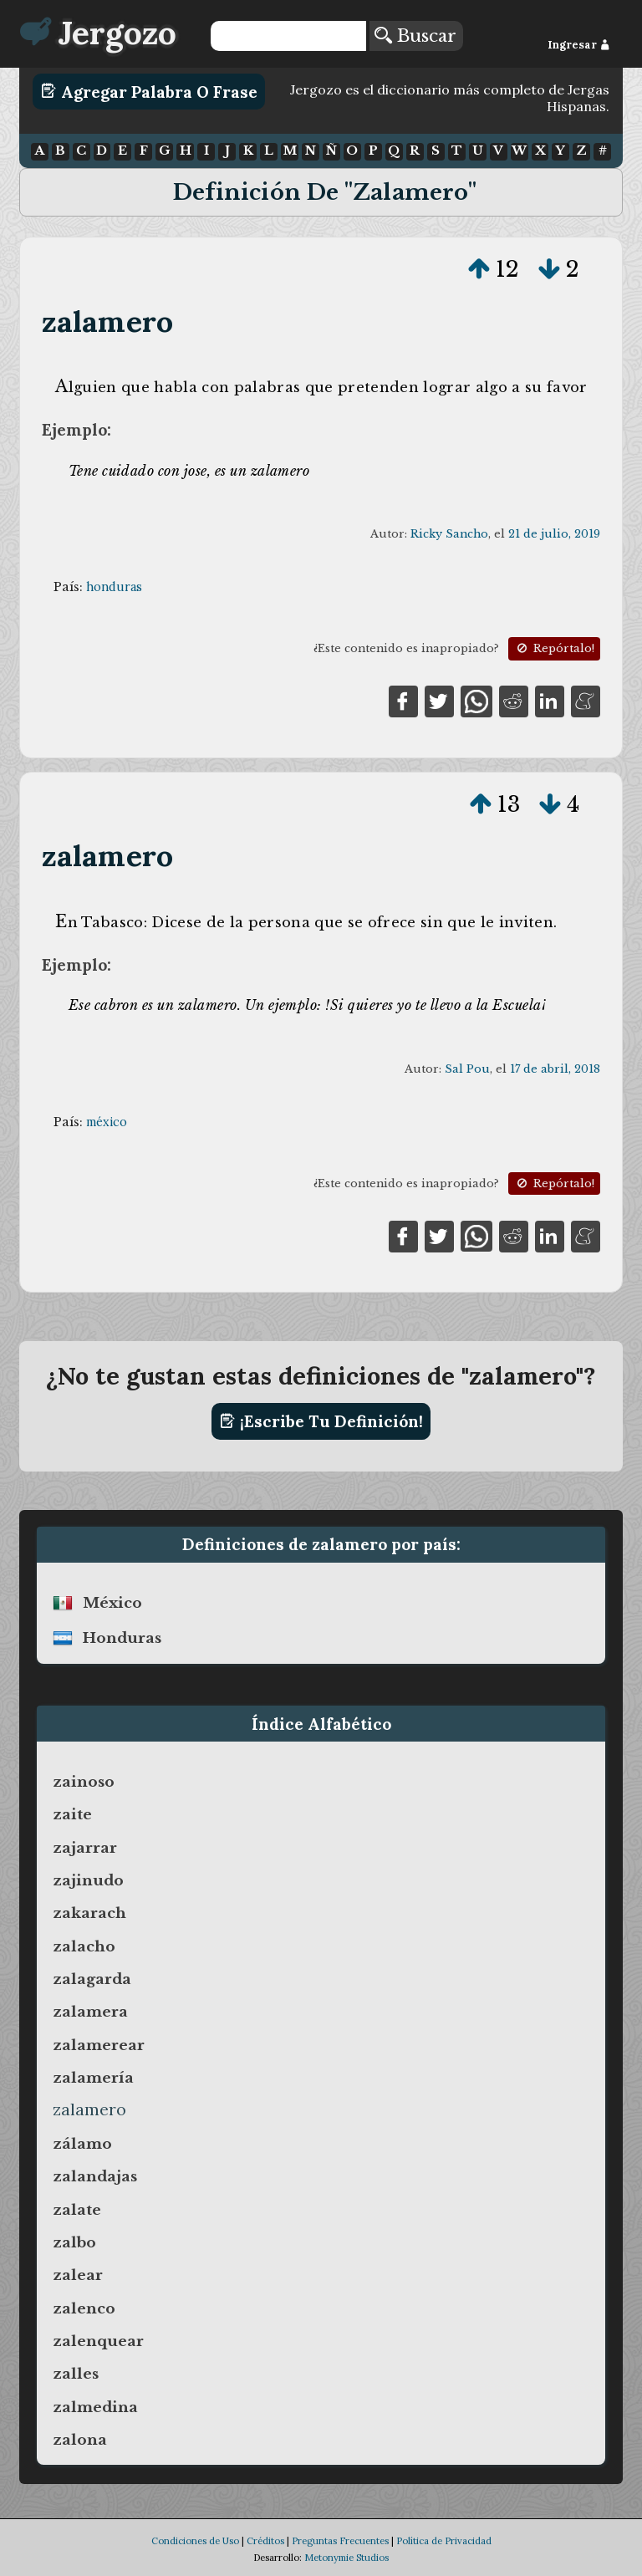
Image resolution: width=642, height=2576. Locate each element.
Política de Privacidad (444, 2541)
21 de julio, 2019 (554, 534)
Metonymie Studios (346, 2557)
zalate (77, 2210)
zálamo (82, 2144)
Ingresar (579, 45)
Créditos (265, 2541)
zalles (76, 2373)
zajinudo (88, 1880)
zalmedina (95, 2407)
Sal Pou (467, 1069)
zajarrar (85, 1848)
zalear (78, 2275)
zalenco (84, 2308)
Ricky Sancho (449, 534)
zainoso (84, 1782)
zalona (80, 2440)
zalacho (84, 1946)
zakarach (89, 1913)
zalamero (108, 321)
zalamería (93, 2077)
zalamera (90, 2011)
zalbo (74, 2242)
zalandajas (95, 2176)
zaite (72, 1814)
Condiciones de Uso (195, 2541)
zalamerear (99, 2045)
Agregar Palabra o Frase (149, 91)
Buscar (415, 36)
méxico (106, 1122)
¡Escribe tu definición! (321, 1421)
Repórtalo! (554, 648)
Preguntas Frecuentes (340, 2541)
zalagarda (92, 1979)
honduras (114, 586)
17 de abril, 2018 (555, 1069)
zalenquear (98, 2341)
